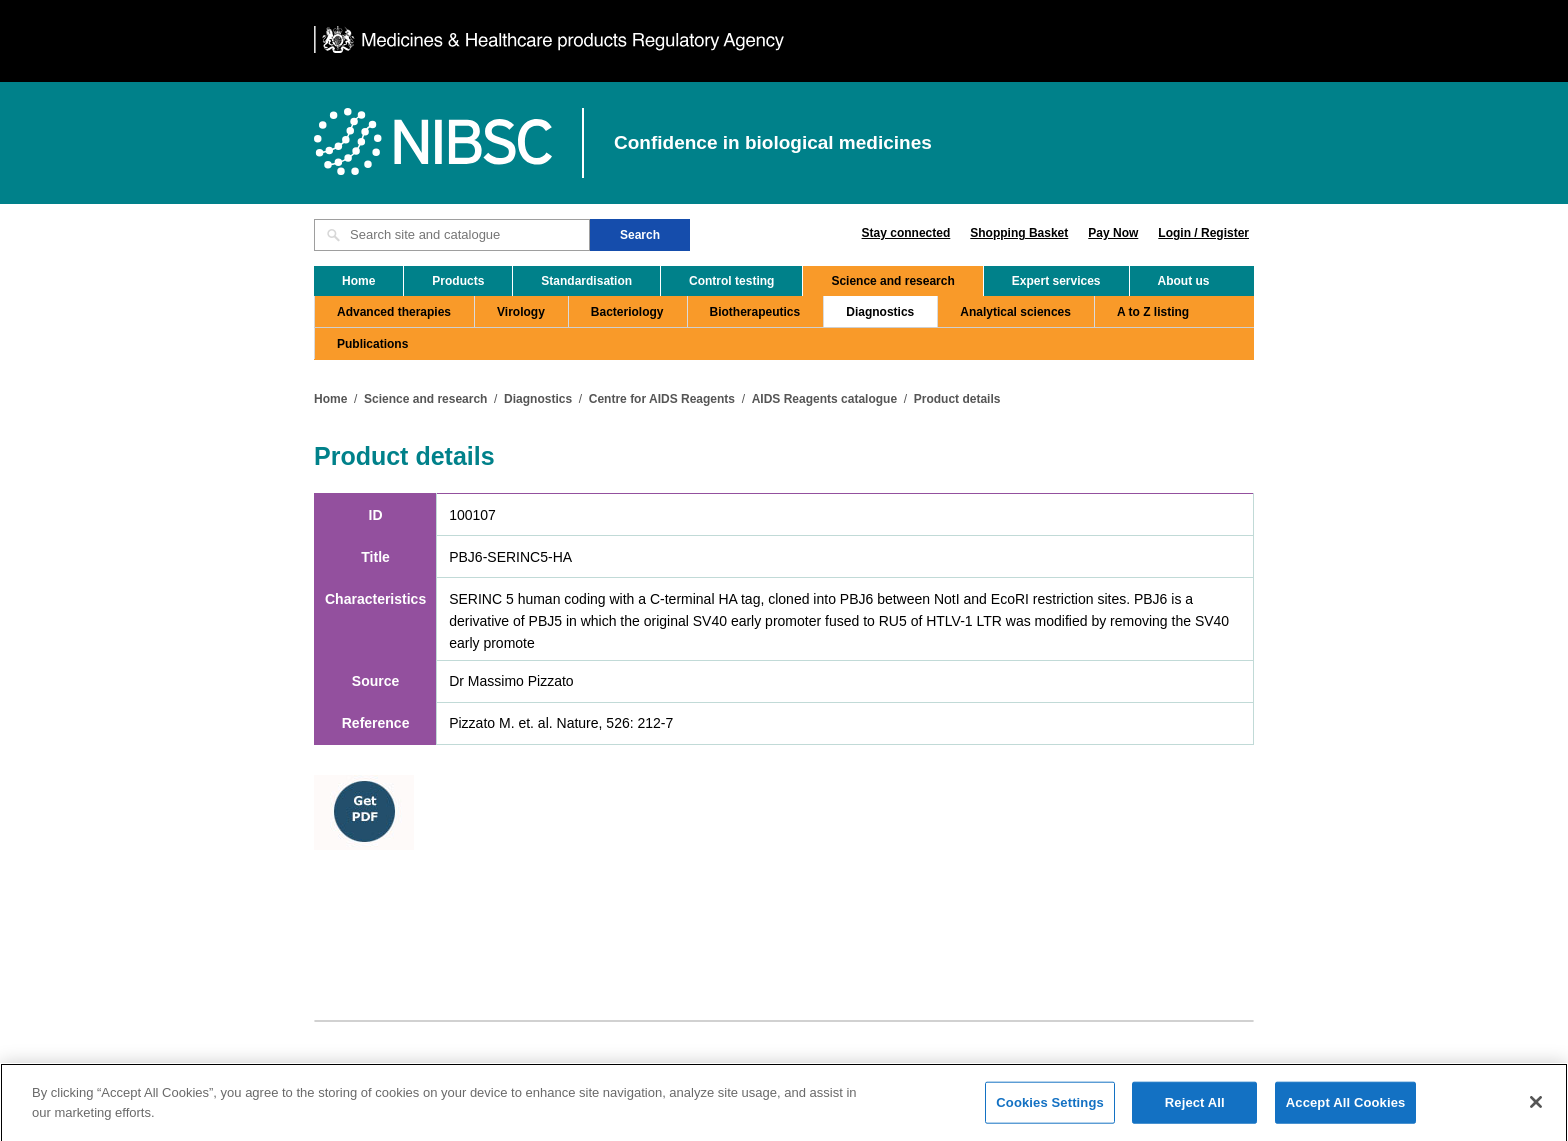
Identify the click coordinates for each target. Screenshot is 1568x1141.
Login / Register (1203, 233)
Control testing (731, 281)
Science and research (892, 281)
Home (358, 281)
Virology (521, 312)
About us (1184, 281)
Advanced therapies (394, 312)
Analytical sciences (1015, 312)
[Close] (1536, 1108)
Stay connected (906, 233)
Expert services (1056, 281)
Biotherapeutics (755, 312)
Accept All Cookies (1346, 1108)
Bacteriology (627, 312)
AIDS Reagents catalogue (824, 399)
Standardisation (586, 281)
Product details (957, 399)
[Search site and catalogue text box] (452, 235)
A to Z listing (1153, 312)
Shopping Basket (1019, 233)
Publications (372, 344)
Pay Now (1113, 233)
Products (458, 281)
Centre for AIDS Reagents (662, 399)
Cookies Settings (1050, 1108)
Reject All (1195, 1108)
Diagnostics (880, 312)
